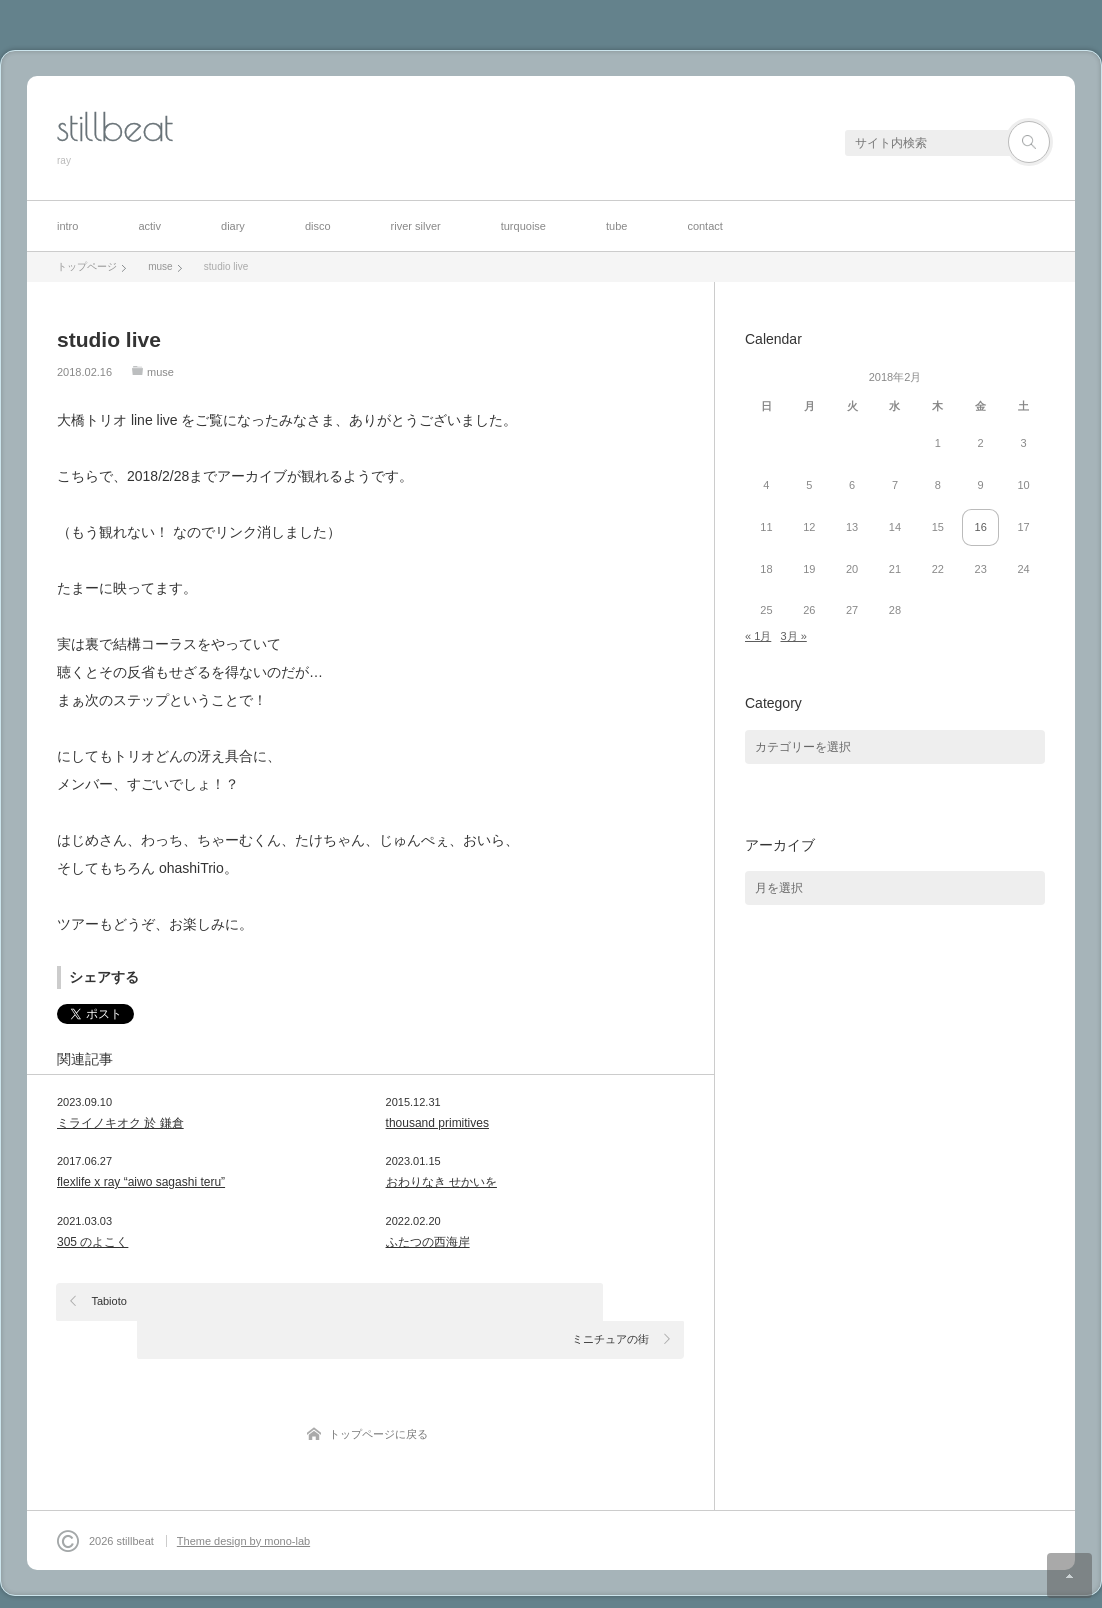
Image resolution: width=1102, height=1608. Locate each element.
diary (233, 226)
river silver (416, 226)
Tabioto (109, 1301)
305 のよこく (92, 1242)
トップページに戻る (378, 1396)
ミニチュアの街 (610, 1301)
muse (160, 372)
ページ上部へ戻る (1069, 1575)
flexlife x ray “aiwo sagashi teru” (141, 1182)
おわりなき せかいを (441, 1182)
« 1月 (758, 636)
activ (149, 226)
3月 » (793, 636)
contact (704, 226)
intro (67, 226)
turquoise (523, 226)
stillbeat (115, 127)
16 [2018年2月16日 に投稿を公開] (981, 527)
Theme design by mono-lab (243, 1503)
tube (616, 226)
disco (318, 226)
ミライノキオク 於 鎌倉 (120, 1123)
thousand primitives (437, 1123)
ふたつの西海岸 (428, 1242)
